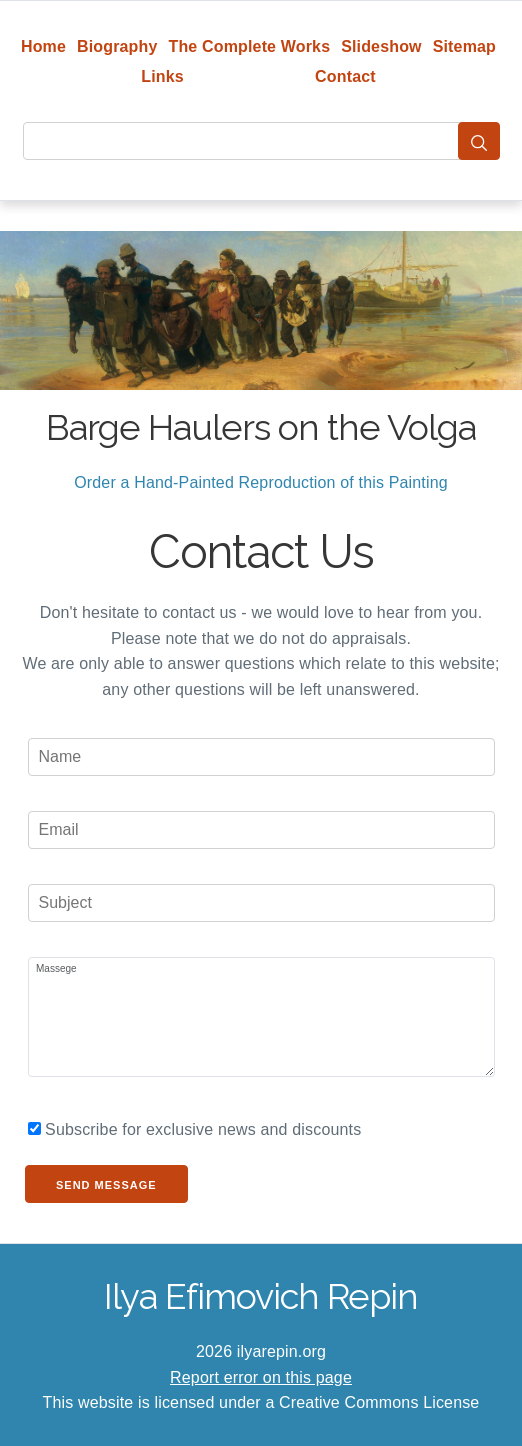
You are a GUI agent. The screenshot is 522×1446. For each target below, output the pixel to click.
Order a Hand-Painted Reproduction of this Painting (261, 482)
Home (43, 46)
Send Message (106, 1185)
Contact (345, 76)
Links (162, 76)
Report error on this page (261, 1377)
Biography (117, 46)
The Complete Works (249, 46)
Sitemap (464, 46)
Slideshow (381, 46)
